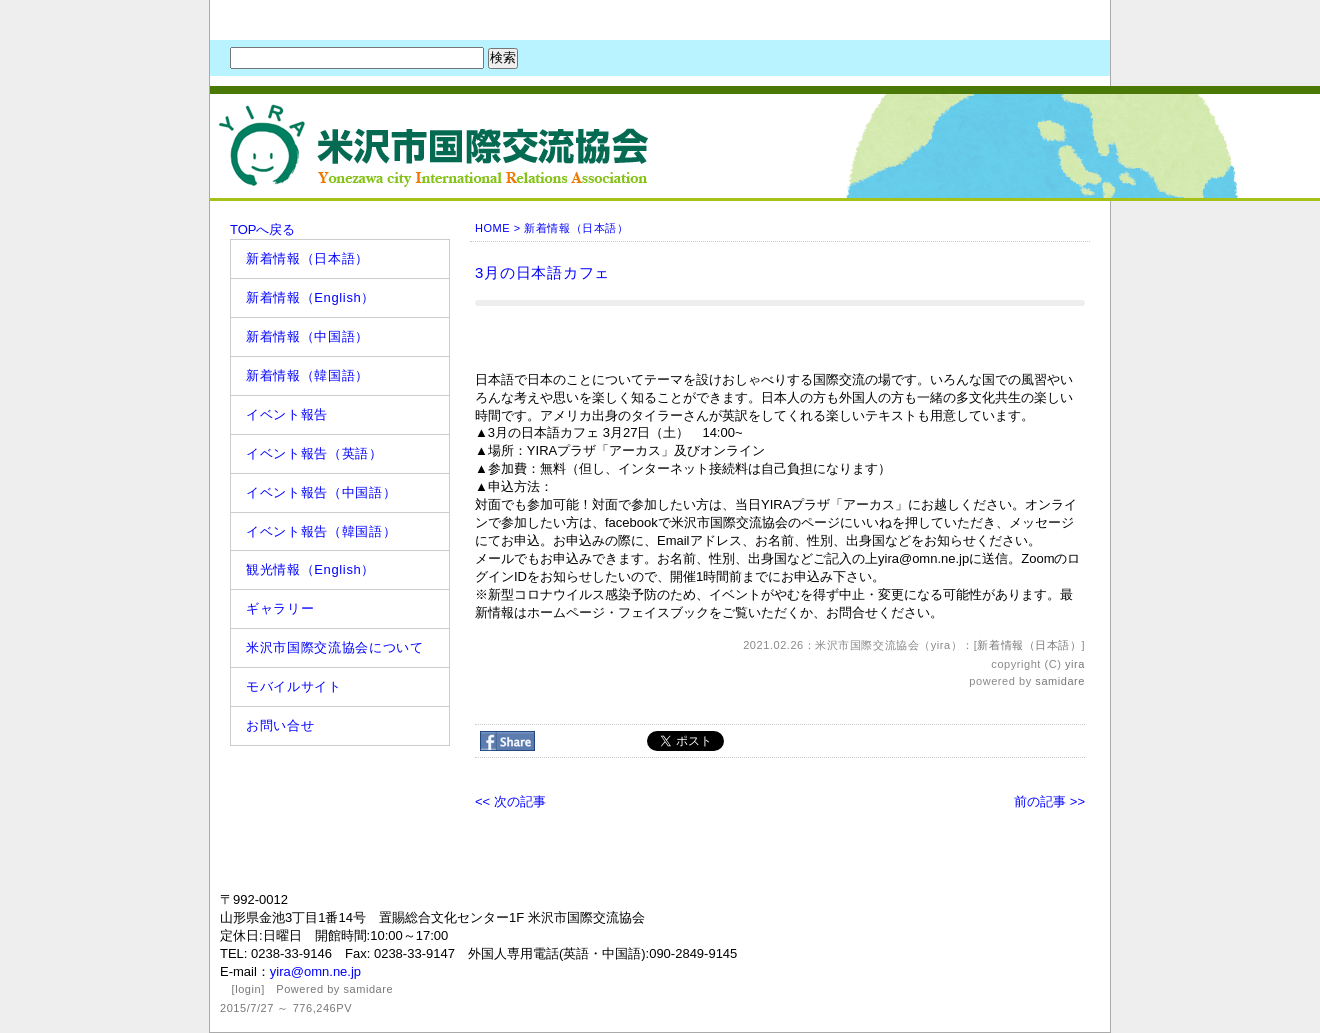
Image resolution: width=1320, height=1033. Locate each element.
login (248, 989)
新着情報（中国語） (307, 336)
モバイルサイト (294, 686)
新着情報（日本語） (307, 258)
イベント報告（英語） (314, 453)
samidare (1060, 681)
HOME (492, 228)
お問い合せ (280, 725)
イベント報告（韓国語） (321, 531)
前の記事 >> (1049, 801)
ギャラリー (280, 608)
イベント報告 (287, 414)
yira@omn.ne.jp (315, 971)
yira (1075, 664)
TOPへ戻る (263, 229)
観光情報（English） (310, 569)
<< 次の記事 (510, 801)
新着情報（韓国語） (307, 375)
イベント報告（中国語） (321, 492)
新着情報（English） (310, 297)
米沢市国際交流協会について (334, 647)
